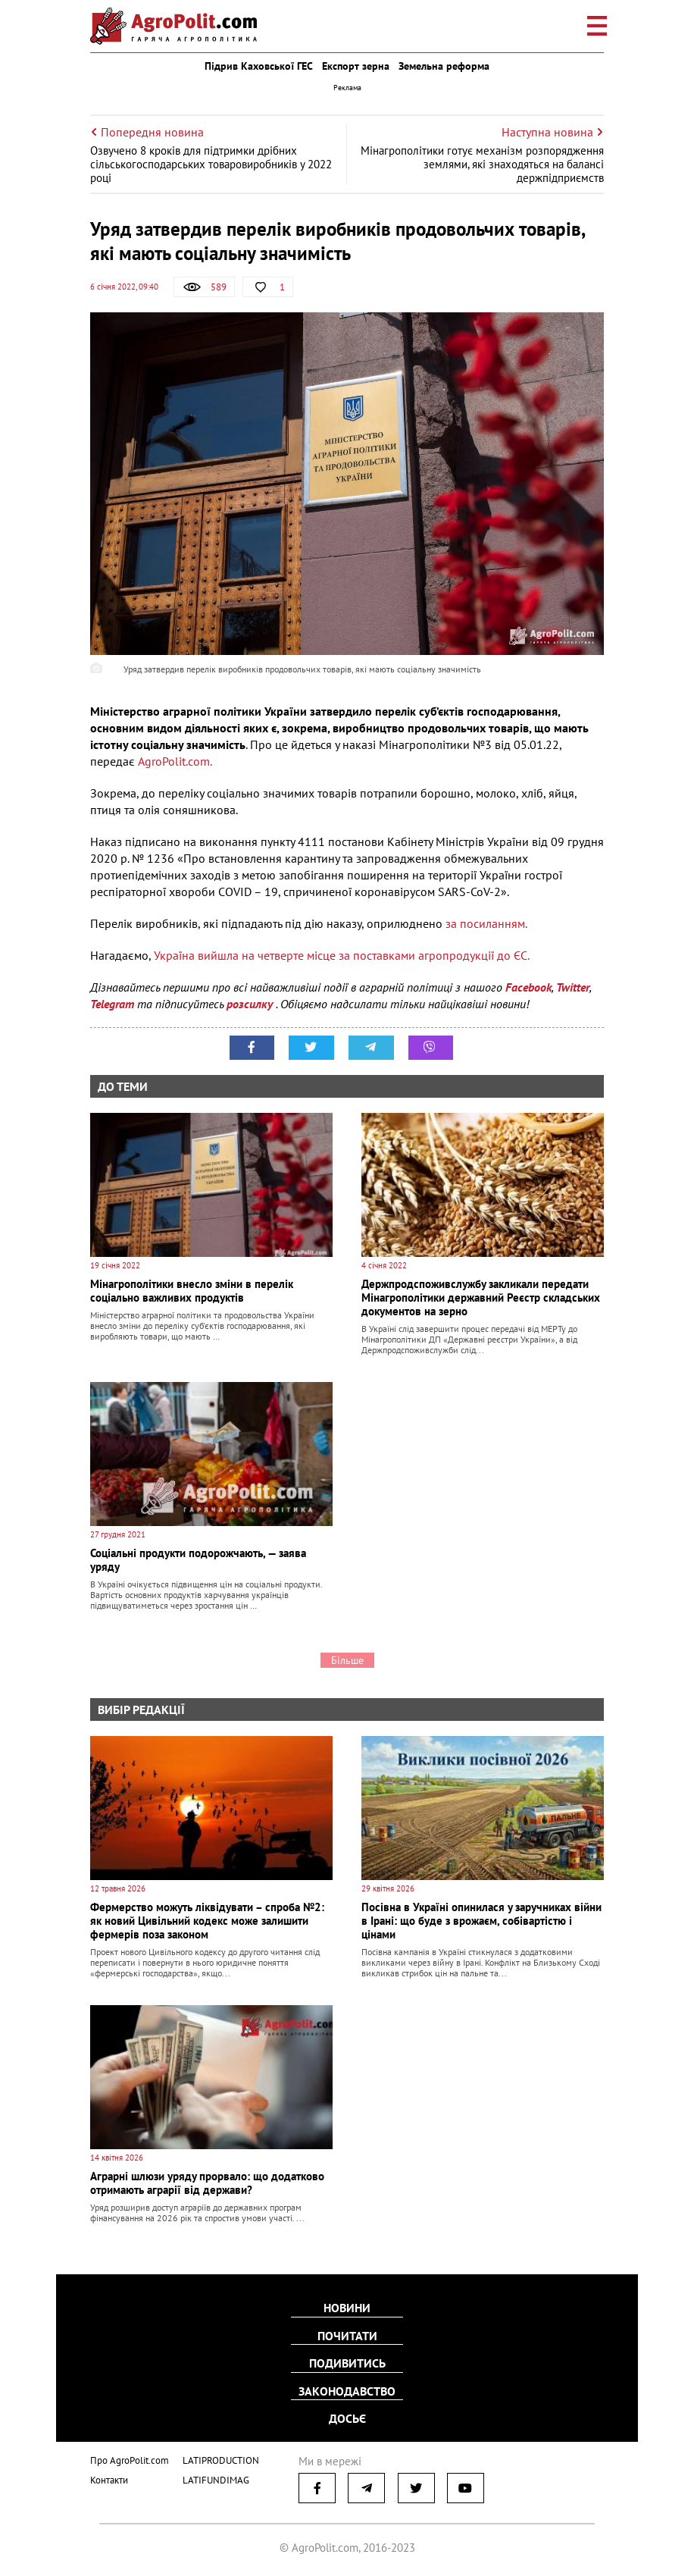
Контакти (109, 2477)
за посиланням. (486, 923)
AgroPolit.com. (175, 761)
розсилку (251, 1003)
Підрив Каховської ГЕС (259, 66)
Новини (347, 2308)
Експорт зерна (355, 66)
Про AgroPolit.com (129, 2458)
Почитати (347, 2335)
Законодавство (347, 2390)
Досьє (347, 2417)
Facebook (528, 987)
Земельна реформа (444, 66)
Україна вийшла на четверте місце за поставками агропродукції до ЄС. (342, 955)
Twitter (572, 987)
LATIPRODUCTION (221, 2458)
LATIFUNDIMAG (216, 2477)
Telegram (112, 1003)
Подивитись (347, 2363)
